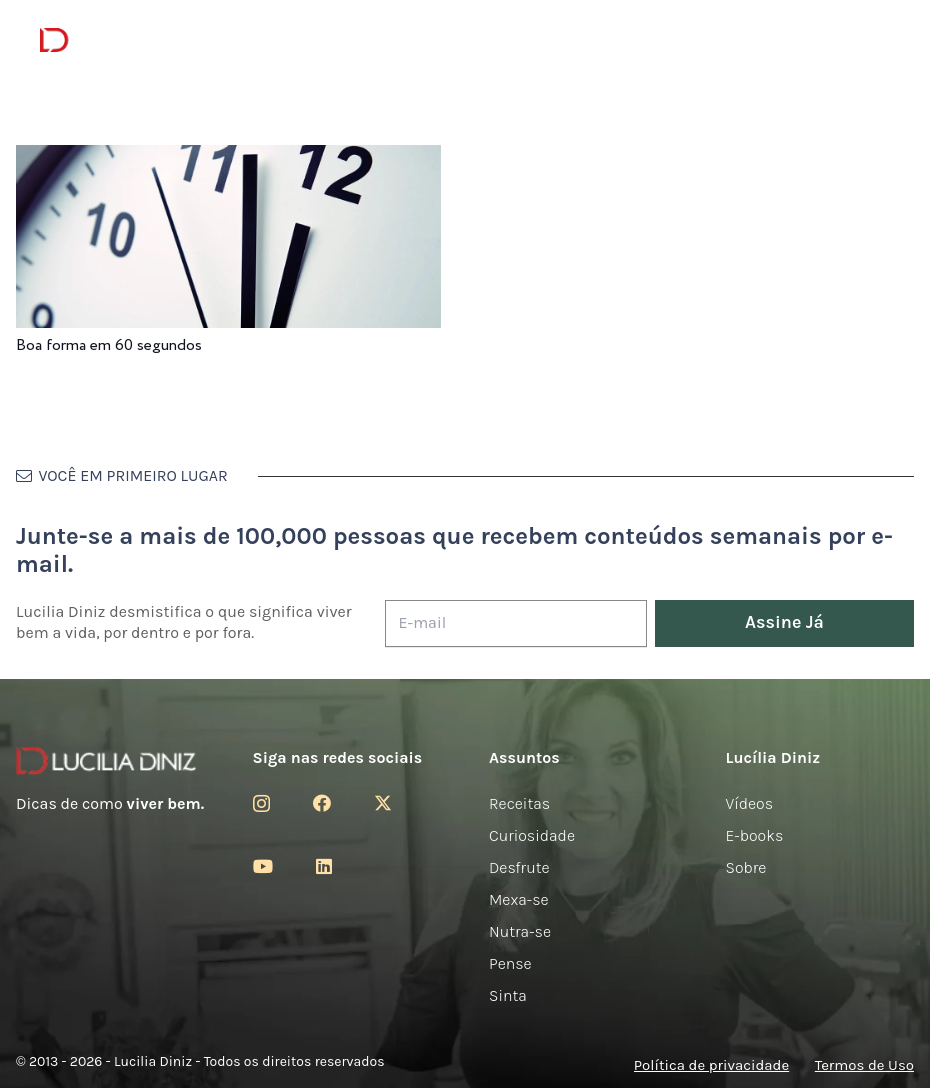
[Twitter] (383, 803)
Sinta (508, 995)
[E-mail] (516, 623)
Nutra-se (520, 931)
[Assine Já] (784, 623)
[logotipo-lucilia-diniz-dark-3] (121, 40)
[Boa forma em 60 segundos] (228, 158)
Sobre (746, 867)
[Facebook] (322, 803)
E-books (755, 835)
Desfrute (519, 867)
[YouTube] (263, 866)
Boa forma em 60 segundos (109, 345)
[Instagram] (261, 804)
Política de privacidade (711, 1065)
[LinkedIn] (324, 866)
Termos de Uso (864, 1065)
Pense (510, 963)
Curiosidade (532, 835)
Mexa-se (519, 899)
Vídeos (750, 803)
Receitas (519, 803)
